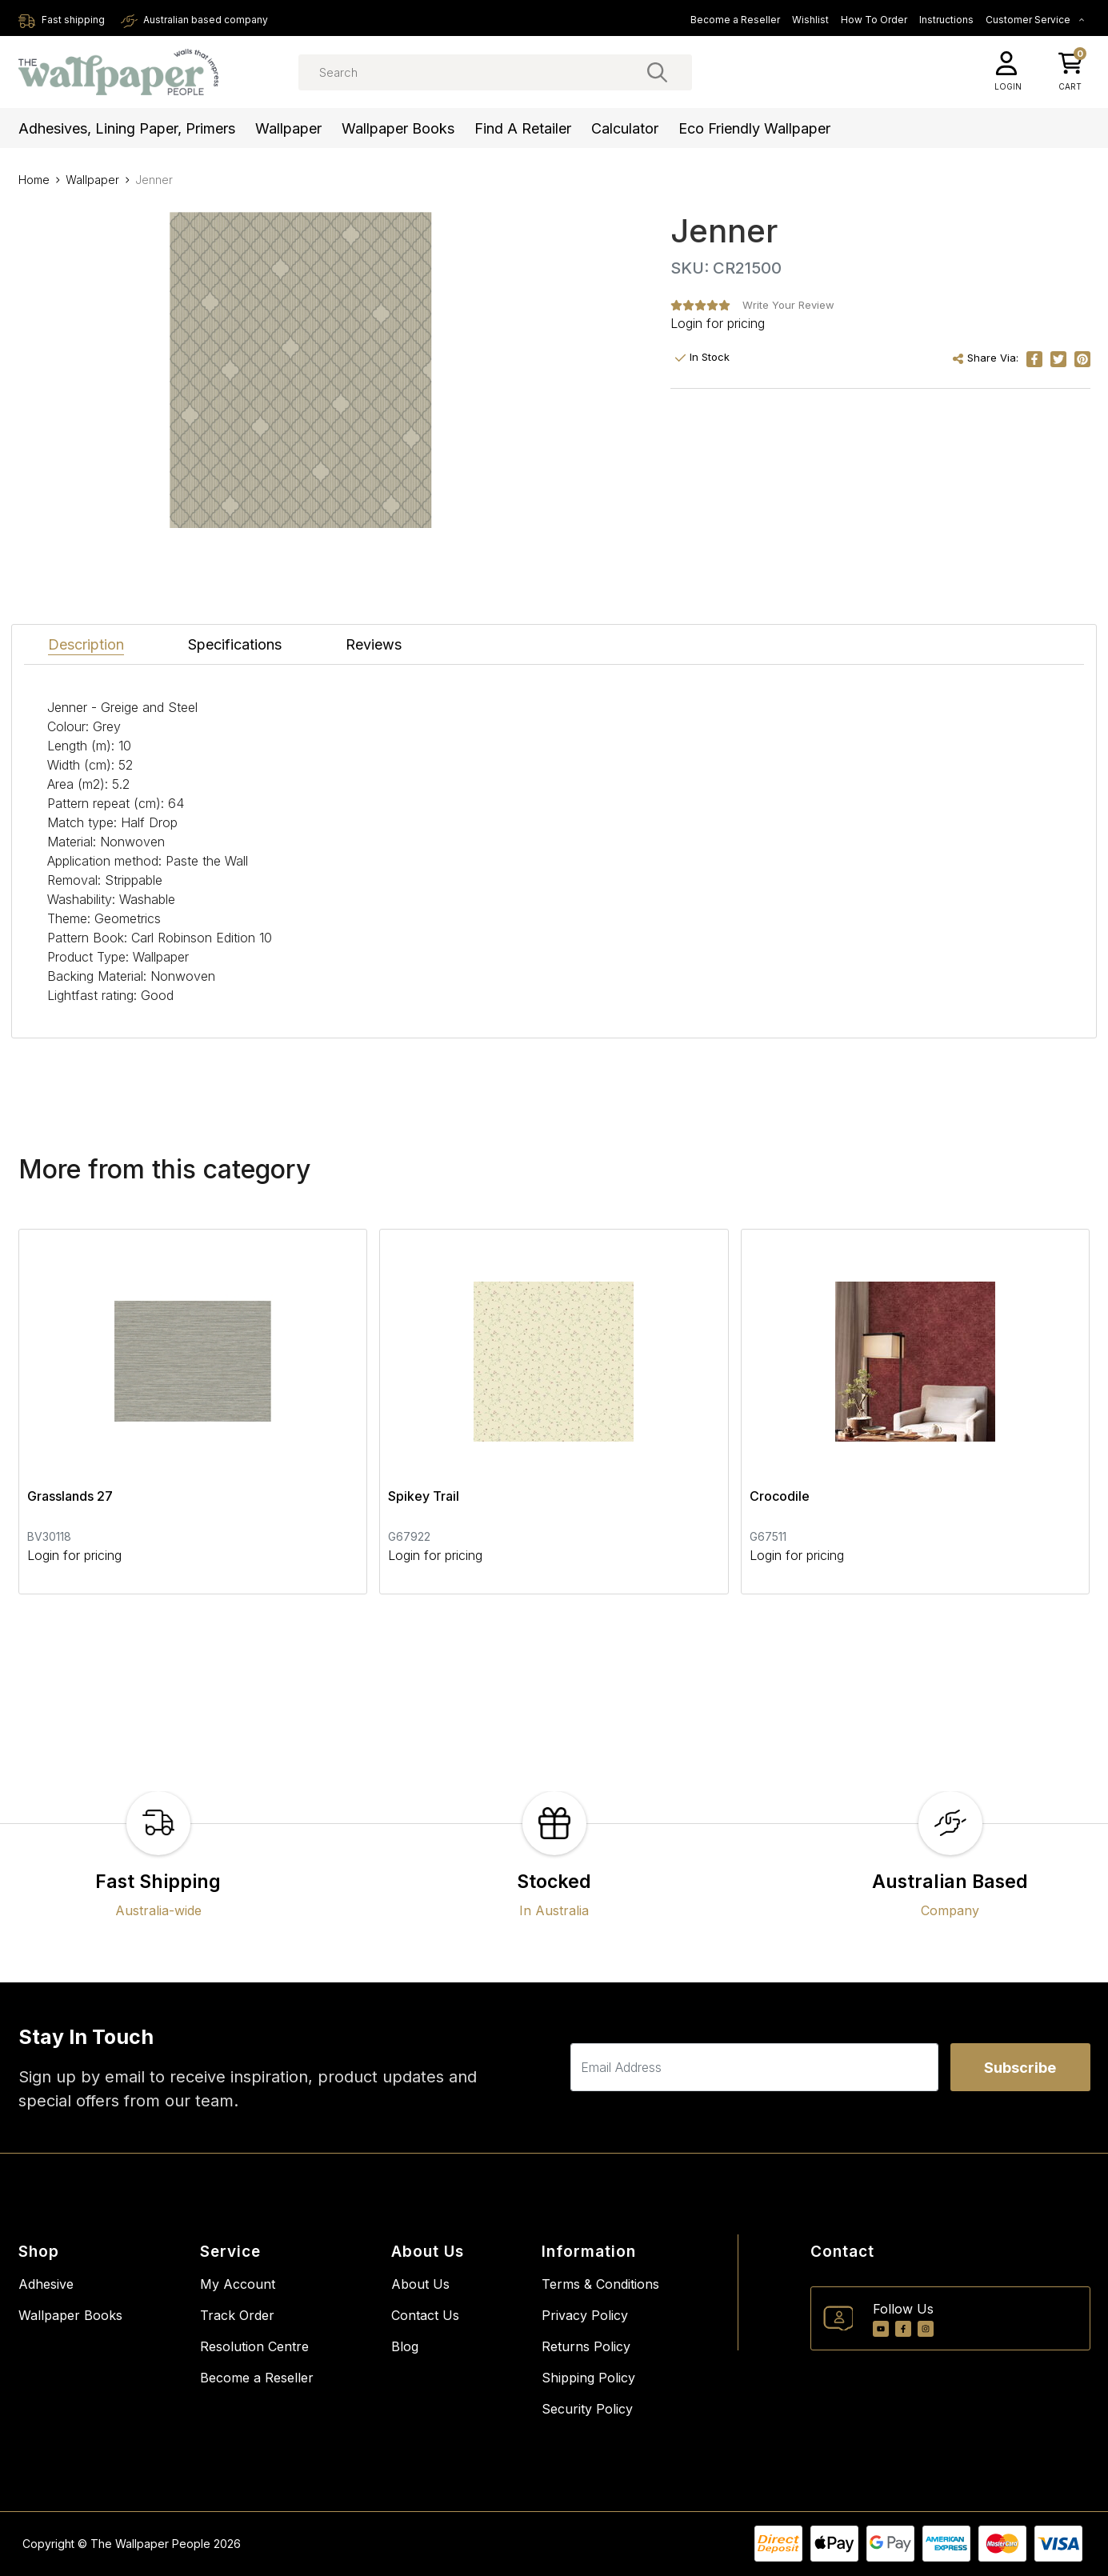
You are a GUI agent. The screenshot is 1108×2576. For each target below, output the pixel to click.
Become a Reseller (735, 20)
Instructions (946, 20)
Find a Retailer (522, 128)
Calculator (624, 128)
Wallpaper (288, 128)
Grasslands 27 (70, 1496)
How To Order (874, 20)
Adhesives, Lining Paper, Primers (126, 128)
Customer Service (1035, 20)
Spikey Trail (423, 1496)
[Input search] (495, 72)
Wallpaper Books (398, 128)
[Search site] (657, 72)
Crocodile (780, 1496)
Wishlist (810, 20)
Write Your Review (788, 304)
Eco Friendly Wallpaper (754, 128)
